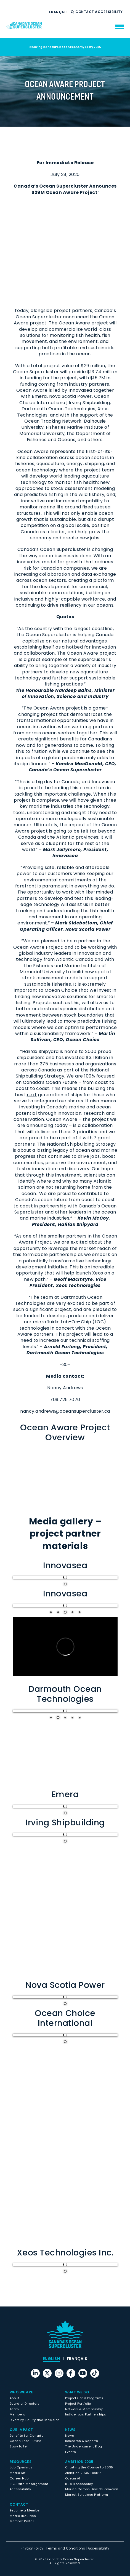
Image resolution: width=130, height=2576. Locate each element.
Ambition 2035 (79, 2461)
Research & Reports (81, 2441)
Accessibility (109, 12)
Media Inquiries (23, 2516)
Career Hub (19, 2478)
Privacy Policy (32, 2548)
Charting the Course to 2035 (89, 2467)
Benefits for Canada (27, 2435)
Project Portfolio (78, 2403)
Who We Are (21, 2392)
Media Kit (17, 2473)
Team (14, 2409)
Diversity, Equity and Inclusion (35, 2420)
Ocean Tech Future (25, 2441)
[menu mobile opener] (119, 27)
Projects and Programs (84, 2398)
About (14, 2398)
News (70, 2429)
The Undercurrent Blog (83, 2446)
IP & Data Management (29, 2484)
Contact (85, 12)
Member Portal (22, 2521)
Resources (20, 2461)
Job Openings (21, 2467)
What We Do (77, 2392)
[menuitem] (58, 12)
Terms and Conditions (65, 2548)
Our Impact (21, 2429)
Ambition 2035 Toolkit (83, 2473)
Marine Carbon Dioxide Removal (91, 2489)
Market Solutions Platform (86, 2494)
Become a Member (25, 2510)
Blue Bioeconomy (79, 2484)
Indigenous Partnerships (85, 2414)
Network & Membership (84, 2409)
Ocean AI (72, 2478)
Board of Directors (25, 2403)
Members (17, 2414)
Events (70, 2452)
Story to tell (19, 2446)
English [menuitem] (51, 2358)
